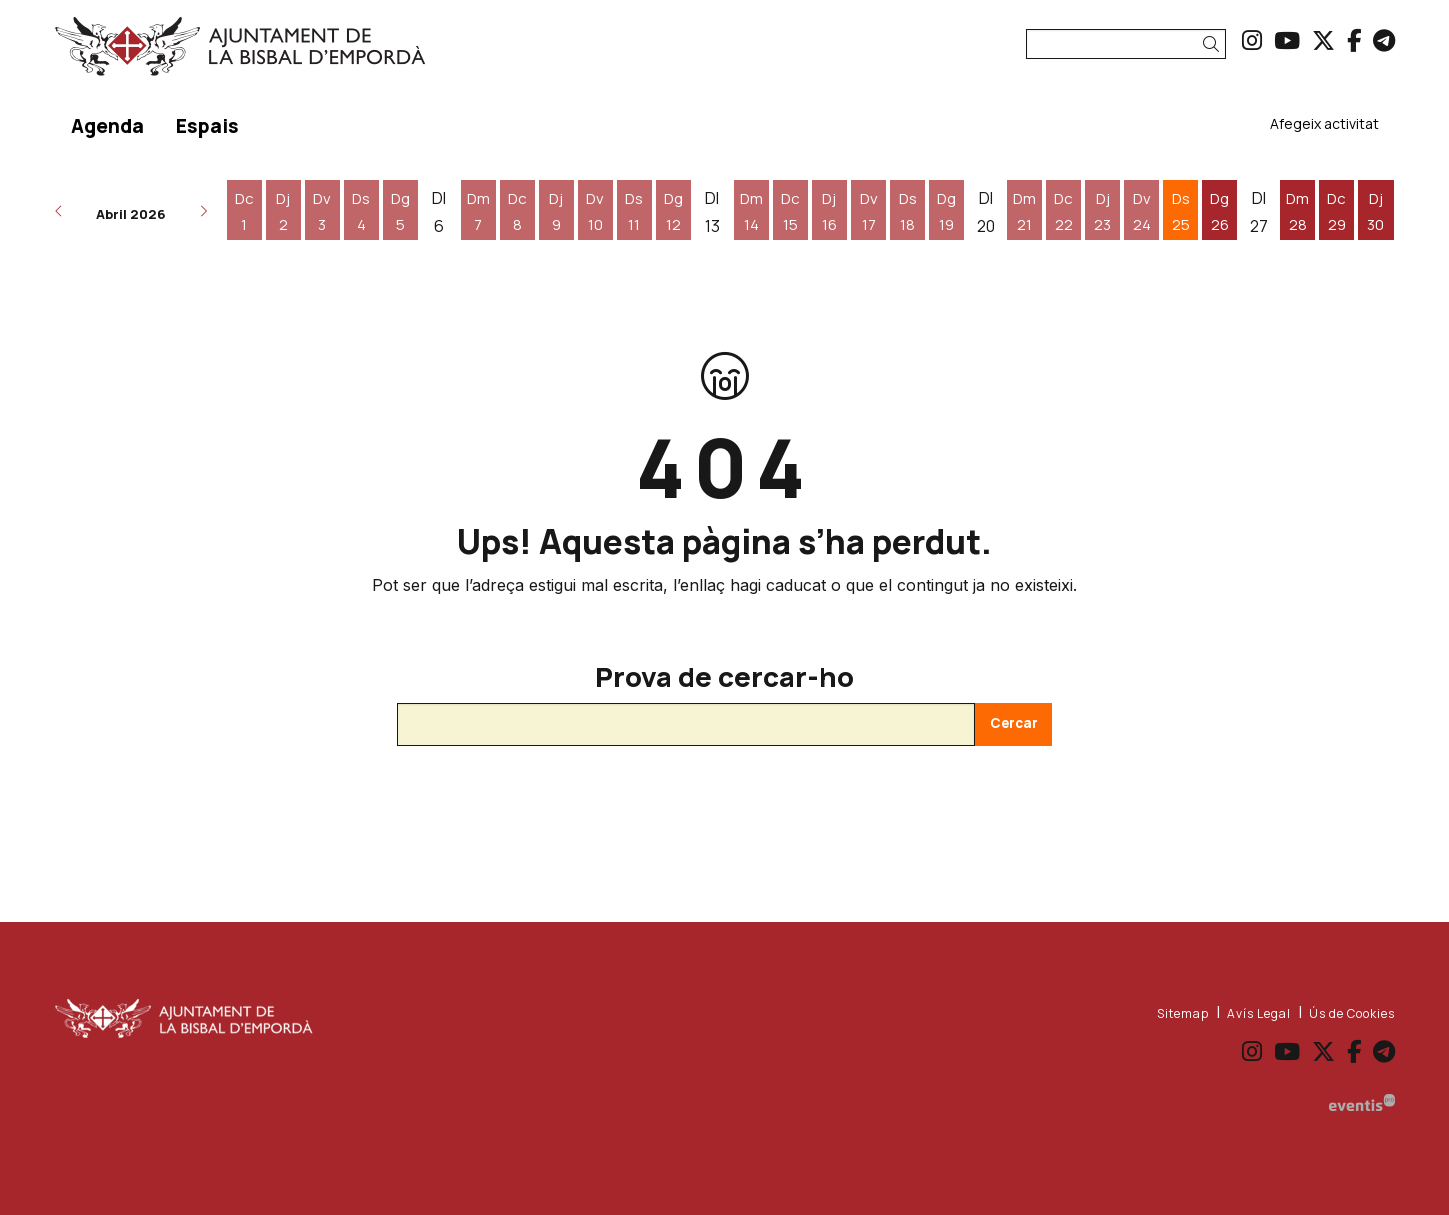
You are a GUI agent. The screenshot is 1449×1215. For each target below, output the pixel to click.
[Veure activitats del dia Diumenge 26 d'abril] (1219, 212)
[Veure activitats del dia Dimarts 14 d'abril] (751, 212)
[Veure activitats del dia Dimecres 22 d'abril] (1063, 212)
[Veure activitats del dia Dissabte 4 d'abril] (361, 212)
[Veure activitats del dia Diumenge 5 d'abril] (400, 212)
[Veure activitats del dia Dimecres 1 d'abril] (244, 212)
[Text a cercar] (1126, 44)
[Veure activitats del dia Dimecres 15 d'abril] (790, 212)
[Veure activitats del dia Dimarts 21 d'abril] (1024, 212)
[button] (1214, 44)
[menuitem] (1252, 40)
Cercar (1014, 723)
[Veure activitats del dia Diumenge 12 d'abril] (673, 212)
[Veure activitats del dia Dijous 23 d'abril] (1102, 212)
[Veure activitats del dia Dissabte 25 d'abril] (1180, 212)
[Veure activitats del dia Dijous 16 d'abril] (829, 212)
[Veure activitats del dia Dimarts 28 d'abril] (1297, 212)
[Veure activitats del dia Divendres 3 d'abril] (322, 212)
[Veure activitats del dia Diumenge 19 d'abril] (946, 212)
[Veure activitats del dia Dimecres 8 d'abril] (517, 212)
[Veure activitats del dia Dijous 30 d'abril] (1375, 212)
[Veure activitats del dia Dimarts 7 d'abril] (478, 212)
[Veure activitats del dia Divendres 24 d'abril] (1141, 212)
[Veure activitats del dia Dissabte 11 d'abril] (634, 212)
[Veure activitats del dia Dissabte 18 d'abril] (907, 212)
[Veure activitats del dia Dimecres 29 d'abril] (1336, 212)
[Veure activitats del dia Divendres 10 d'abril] (595, 212)
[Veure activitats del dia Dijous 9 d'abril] (556, 212)
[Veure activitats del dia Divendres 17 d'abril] (868, 212)
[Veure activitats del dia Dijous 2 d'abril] (283, 212)
